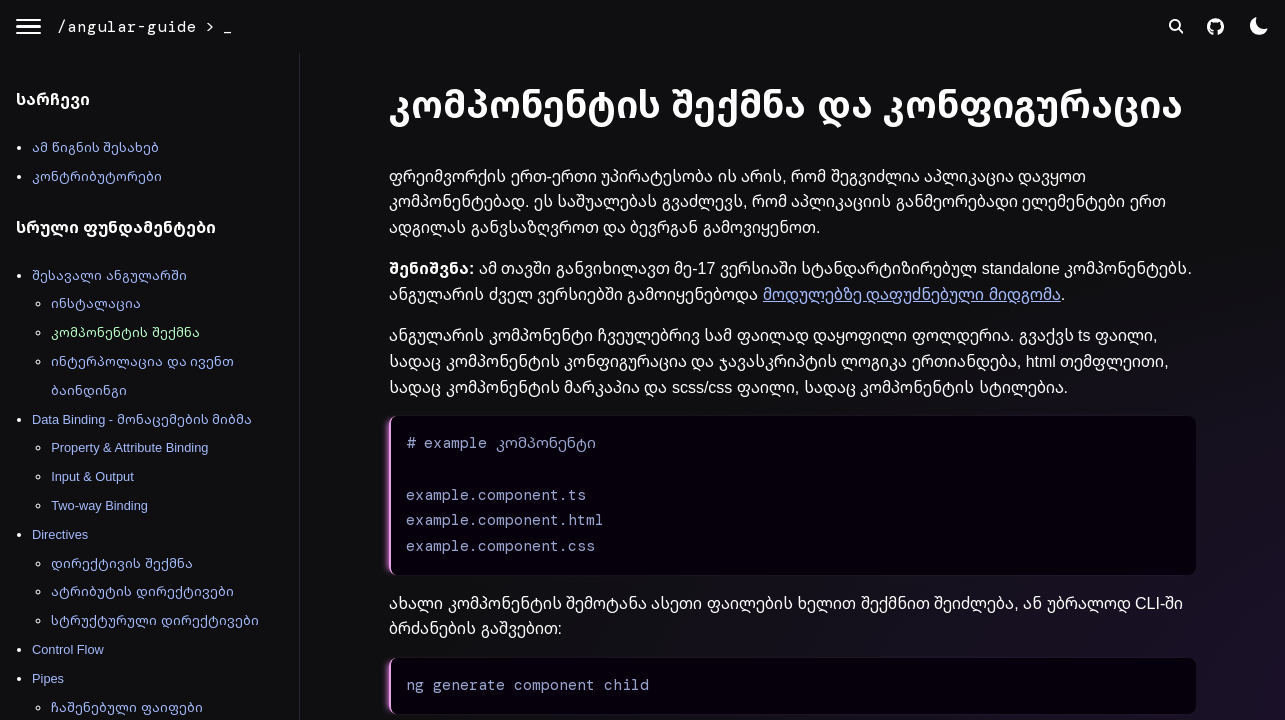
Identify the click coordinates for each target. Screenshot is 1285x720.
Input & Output (92, 476)
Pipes (48, 678)
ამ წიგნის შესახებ (95, 147)
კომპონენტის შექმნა (125, 332)
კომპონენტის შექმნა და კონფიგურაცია (786, 105)
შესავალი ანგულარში (109, 275)
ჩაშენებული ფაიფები (127, 707)
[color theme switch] (1258, 26)
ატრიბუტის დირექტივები (142, 591)
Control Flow (68, 649)
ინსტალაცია (96, 303)
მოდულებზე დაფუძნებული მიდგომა (912, 294)
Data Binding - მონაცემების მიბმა (142, 419)
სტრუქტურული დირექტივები (155, 620)
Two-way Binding (99, 505)
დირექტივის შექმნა (122, 563)
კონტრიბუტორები (97, 176)
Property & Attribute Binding (129, 447)
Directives (60, 534)
